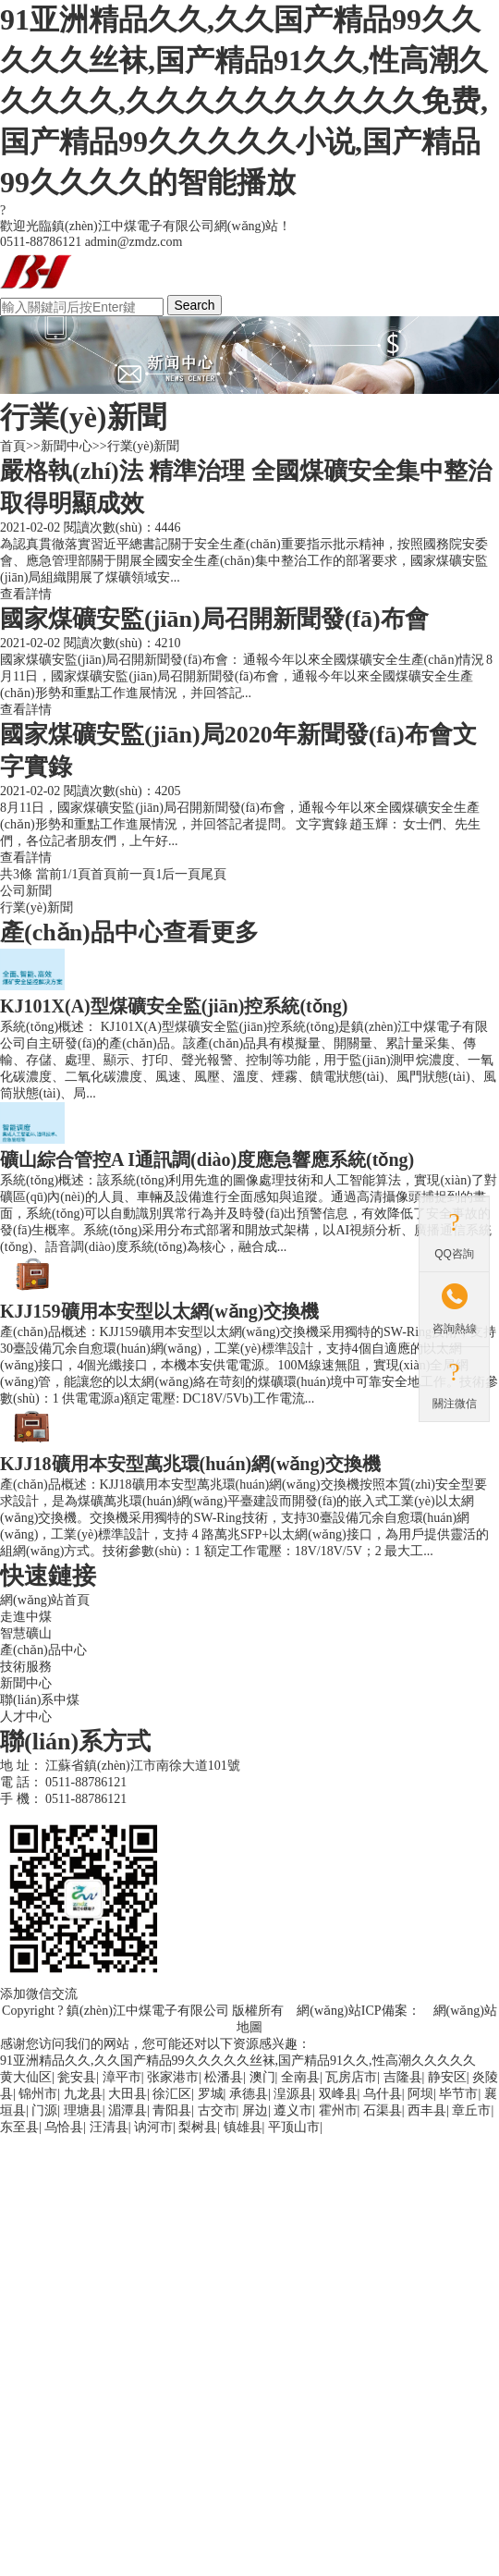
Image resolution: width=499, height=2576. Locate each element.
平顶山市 (294, 2127)
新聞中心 (66, 446)
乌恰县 (63, 2127)
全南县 (300, 2077)
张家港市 (173, 2077)
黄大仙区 (26, 2077)
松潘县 (223, 2077)
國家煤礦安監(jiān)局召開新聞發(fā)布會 (214, 619)
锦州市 (37, 2094)
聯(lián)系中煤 (39, 1700)
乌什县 (382, 2094)
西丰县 (427, 2110)
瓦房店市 (351, 2077)
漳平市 (122, 2077)
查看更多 (211, 932)
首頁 (13, 446)
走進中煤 (26, 1617)
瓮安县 (76, 2077)
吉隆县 (402, 2077)
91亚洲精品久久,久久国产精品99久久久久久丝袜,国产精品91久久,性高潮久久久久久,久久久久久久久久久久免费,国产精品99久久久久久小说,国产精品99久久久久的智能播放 (244, 101)
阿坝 (420, 2094)
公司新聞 (26, 891)
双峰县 (338, 2094)
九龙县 (83, 2094)
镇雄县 (243, 2127)
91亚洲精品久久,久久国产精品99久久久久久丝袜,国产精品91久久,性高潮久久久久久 (238, 2060)
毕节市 (458, 2094)
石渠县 (382, 2110)
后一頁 (181, 874)
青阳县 (171, 2110)
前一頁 (135, 874)
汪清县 (109, 2127)
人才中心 (26, 1716)
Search (195, 305)
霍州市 (338, 2110)
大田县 (127, 2094)
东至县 (19, 2127)
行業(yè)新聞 (143, 446)
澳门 (262, 2077)
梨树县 (197, 2127)
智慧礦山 (26, 1633)
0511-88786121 (86, 1782)
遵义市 (293, 2110)
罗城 (211, 2094)
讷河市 (153, 2127)
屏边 (255, 2110)
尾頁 (213, 874)
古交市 (217, 2110)
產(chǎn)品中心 (43, 1650)
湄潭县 (127, 2110)
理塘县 (83, 2110)
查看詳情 (26, 594)
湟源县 (293, 2094)
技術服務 (26, 1667)
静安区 (447, 2077)
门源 (44, 2110)
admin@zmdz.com (134, 242)
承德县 (248, 2094)
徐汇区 (171, 2094)
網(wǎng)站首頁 (45, 1600)
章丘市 (471, 2110)
